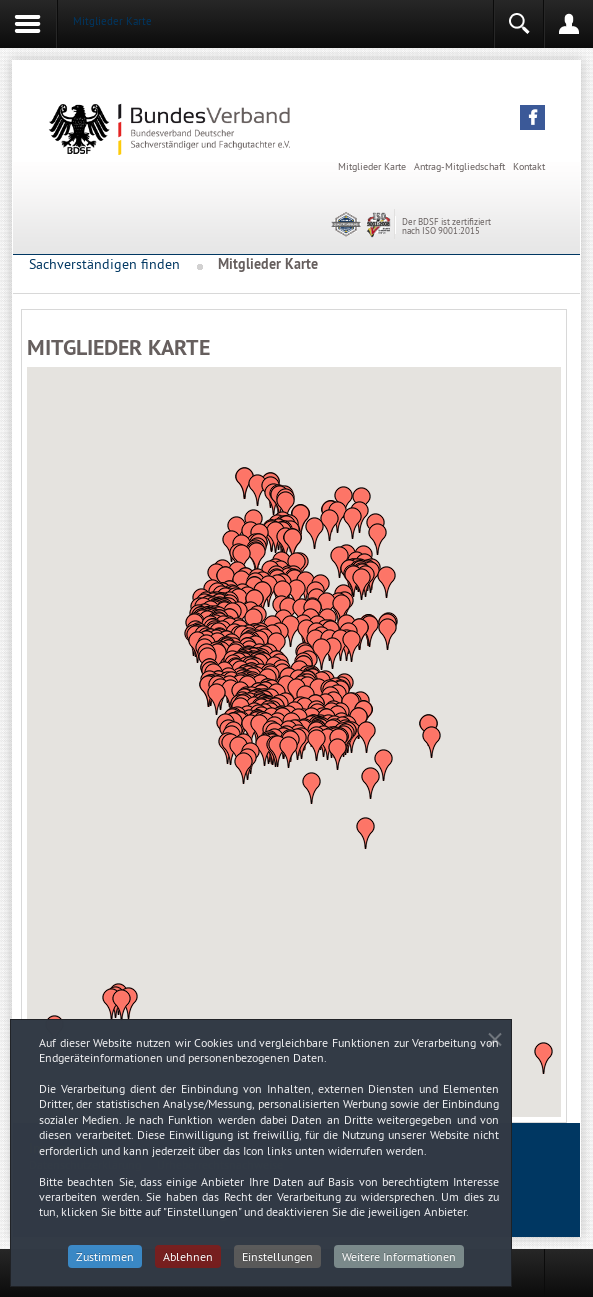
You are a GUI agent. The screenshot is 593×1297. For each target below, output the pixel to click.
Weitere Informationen (399, 1262)
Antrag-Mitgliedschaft (459, 166)
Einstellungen (277, 1262)
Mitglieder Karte (372, 166)
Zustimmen (105, 1262)
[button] (532, 117)
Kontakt (529, 166)
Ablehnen (188, 1262)
